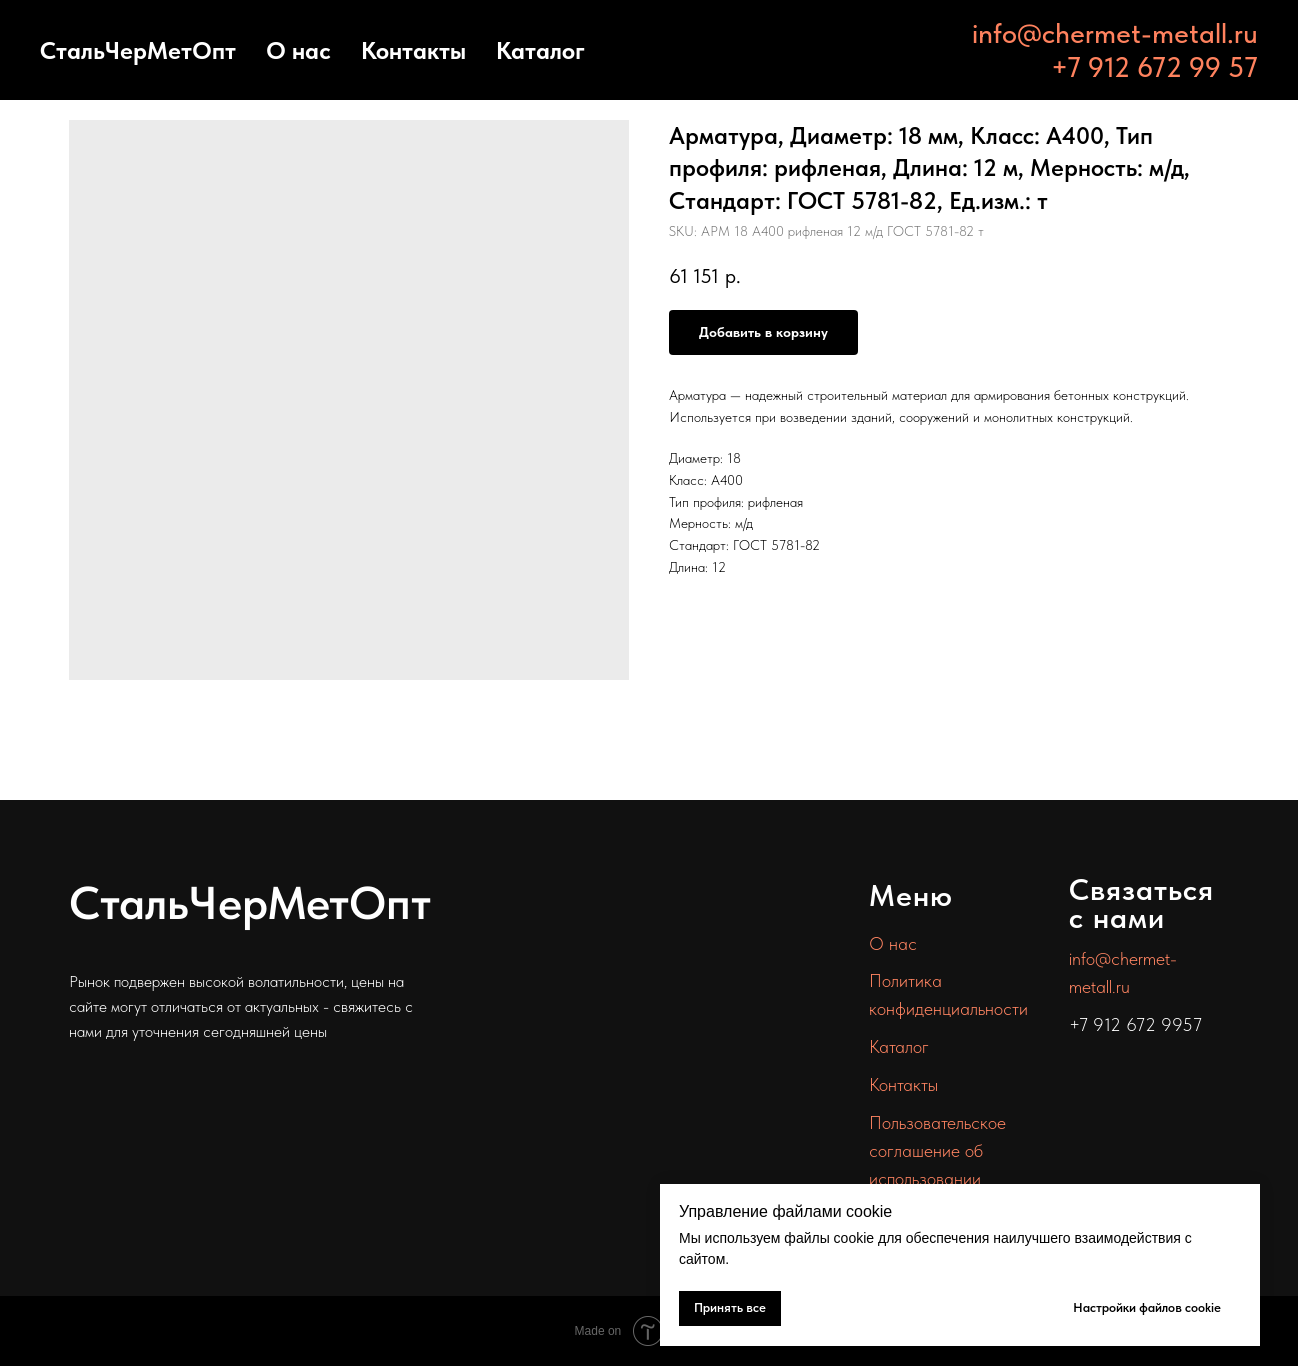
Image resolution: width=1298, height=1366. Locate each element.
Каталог (540, 50)
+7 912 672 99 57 (1154, 67)
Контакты (413, 50)
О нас (298, 50)
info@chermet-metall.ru (1115, 33)
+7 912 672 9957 (1135, 1024)
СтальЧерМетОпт (138, 50)
